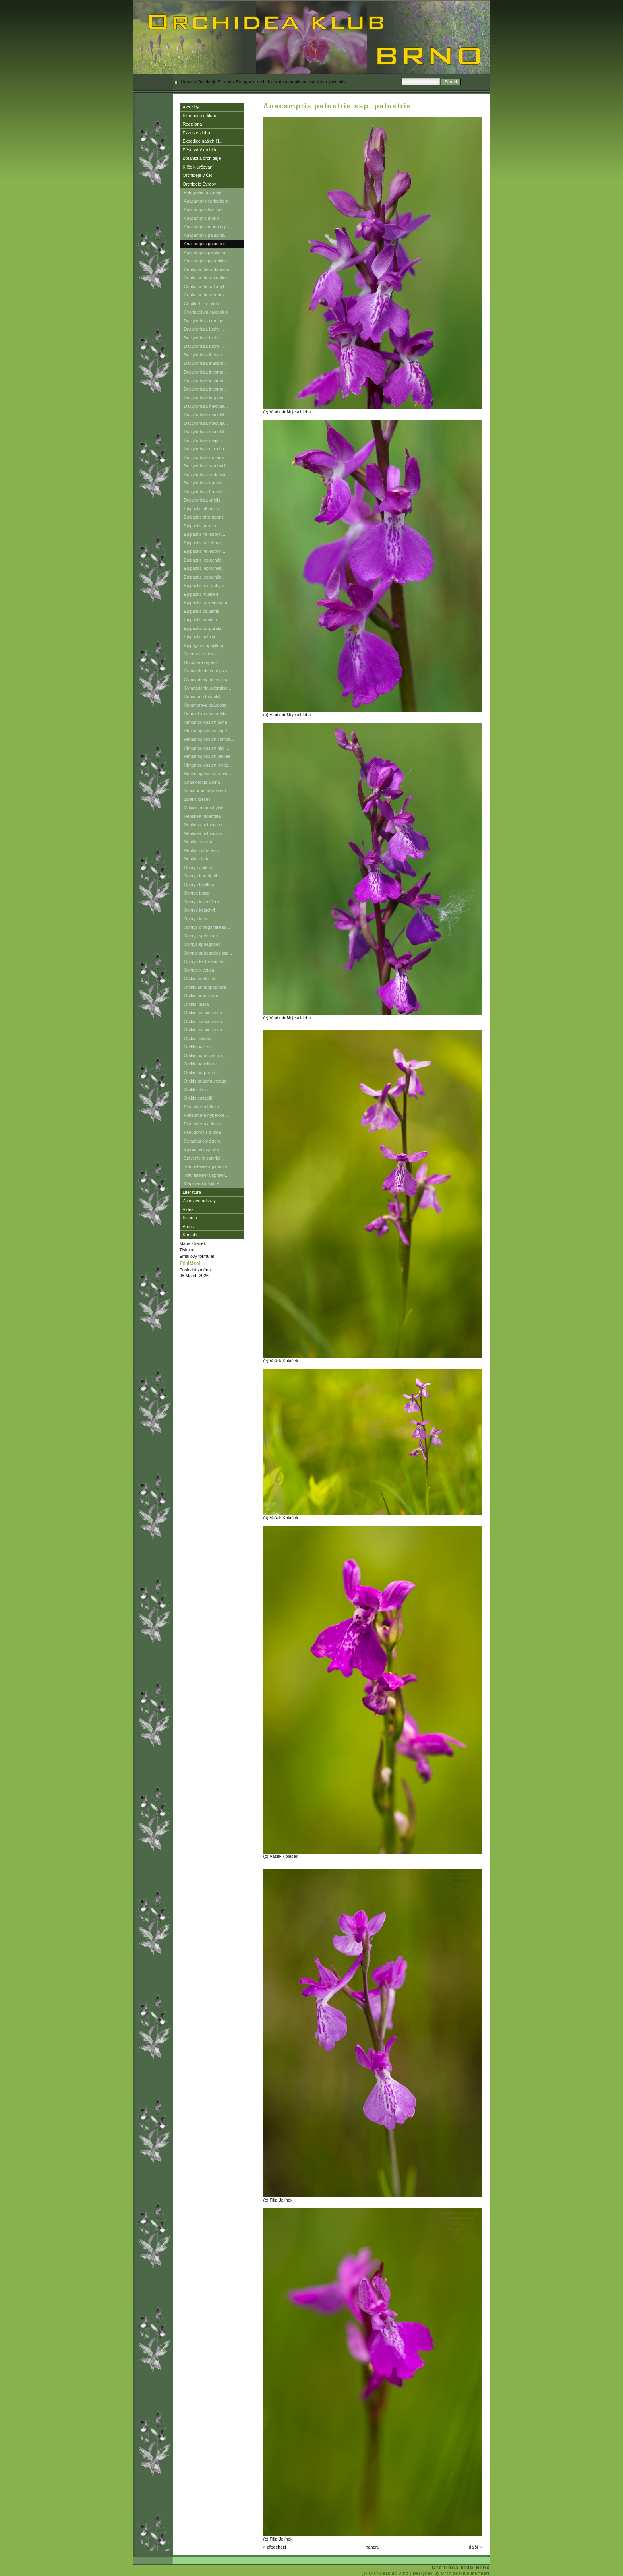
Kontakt (190, 1234)
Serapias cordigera (202, 1141)
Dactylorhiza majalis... (205, 440)
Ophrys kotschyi (199, 910)
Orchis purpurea (199, 1072)
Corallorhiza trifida (201, 303)
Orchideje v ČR (198, 175)
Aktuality (191, 107)
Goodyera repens (201, 662)
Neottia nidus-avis (201, 850)
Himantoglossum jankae (207, 756)
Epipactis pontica (200, 619)
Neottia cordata (199, 841)
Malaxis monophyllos (204, 807)
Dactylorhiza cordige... (205, 320)
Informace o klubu (200, 115)
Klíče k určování (198, 167)
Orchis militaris (198, 1038)
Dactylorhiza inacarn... (205, 363)
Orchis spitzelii (198, 1098)
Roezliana (192, 124)
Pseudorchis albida (202, 1132)
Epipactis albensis (201, 508)
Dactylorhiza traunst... (205, 482)
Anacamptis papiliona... (206, 252)
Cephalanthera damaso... (208, 269)
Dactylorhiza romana (204, 457)
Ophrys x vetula (199, 970)
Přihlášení (190, 1263)
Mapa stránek (193, 1243)
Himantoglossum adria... (207, 722)
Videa (188, 1209)
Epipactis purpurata (203, 628)
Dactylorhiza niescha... (206, 448)
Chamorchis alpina (202, 782)
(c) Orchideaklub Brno (386, 2573)
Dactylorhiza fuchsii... (204, 329)
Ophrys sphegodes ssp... (208, 953)
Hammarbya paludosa (205, 705)
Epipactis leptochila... (204, 560)
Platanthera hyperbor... (206, 1115)
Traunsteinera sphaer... (206, 1175)
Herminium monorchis (205, 713)
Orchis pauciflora (200, 1063)
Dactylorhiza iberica (203, 355)
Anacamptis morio (201, 218)
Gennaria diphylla (201, 653)
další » (475, 2547)
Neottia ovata (197, 858)
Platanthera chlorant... (205, 1123)
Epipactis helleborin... (205, 534)
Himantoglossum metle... (208, 765)
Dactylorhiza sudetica (205, 474)
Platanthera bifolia (201, 1106)
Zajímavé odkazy (199, 1200)
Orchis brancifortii (201, 995)
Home (187, 81)
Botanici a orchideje (202, 158)
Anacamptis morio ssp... (207, 226)
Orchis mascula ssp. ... (206, 1012)
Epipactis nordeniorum (205, 602)
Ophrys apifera (198, 867)
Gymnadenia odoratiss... (207, 688)
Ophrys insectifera (201, 901)
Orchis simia (196, 1089)
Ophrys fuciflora (199, 884)
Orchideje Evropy (214, 81)
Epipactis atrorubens (204, 517)
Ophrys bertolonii (200, 876)
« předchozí (274, 2547)
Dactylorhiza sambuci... (206, 465)
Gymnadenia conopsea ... (209, 670)
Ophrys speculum (201, 936)
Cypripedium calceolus (206, 312)
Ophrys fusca (197, 893)
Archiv (189, 1226)
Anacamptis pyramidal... (207, 260)
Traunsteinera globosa (205, 1166)
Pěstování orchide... (202, 149)
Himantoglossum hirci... (206, 748)
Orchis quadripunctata (205, 1081)
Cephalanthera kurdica (206, 277)
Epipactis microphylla (204, 585)
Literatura (192, 1192)
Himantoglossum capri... (207, 730)
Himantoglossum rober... (207, 773)
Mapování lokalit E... (203, 1183)
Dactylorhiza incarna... (205, 372)
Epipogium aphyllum (203, 645)
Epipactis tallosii (199, 636)
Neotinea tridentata (202, 816)
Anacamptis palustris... (206, 235)
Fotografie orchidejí (254, 81)
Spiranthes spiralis (202, 1149)
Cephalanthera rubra (204, 294)
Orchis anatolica (199, 978)
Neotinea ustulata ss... (205, 824)
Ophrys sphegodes (202, 944)
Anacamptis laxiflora (203, 209)
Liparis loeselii (197, 799)
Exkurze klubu (196, 132)
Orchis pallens (198, 1046)
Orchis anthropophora (205, 987)
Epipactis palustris (201, 611)
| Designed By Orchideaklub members (450, 2573)
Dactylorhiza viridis (202, 500)
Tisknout (188, 1249)
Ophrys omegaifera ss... (207, 927)
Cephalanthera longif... (206, 286)
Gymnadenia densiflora (206, 679)
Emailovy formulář (197, 1256)
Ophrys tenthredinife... (205, 961)
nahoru (372, 2547)
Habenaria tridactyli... (204, 696)
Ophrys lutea (196, 918)
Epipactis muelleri (201, 594)
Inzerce (190, 1217)
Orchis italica (196, 1004)
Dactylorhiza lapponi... (205, 397)
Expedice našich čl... (202, 141)
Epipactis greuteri (201, 525)
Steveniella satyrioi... (204, 1158)
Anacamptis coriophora (206, 201)
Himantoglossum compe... (209, 739)
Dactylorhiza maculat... (206, 406)
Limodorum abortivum (205, 790)
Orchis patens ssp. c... (205, 1055)
